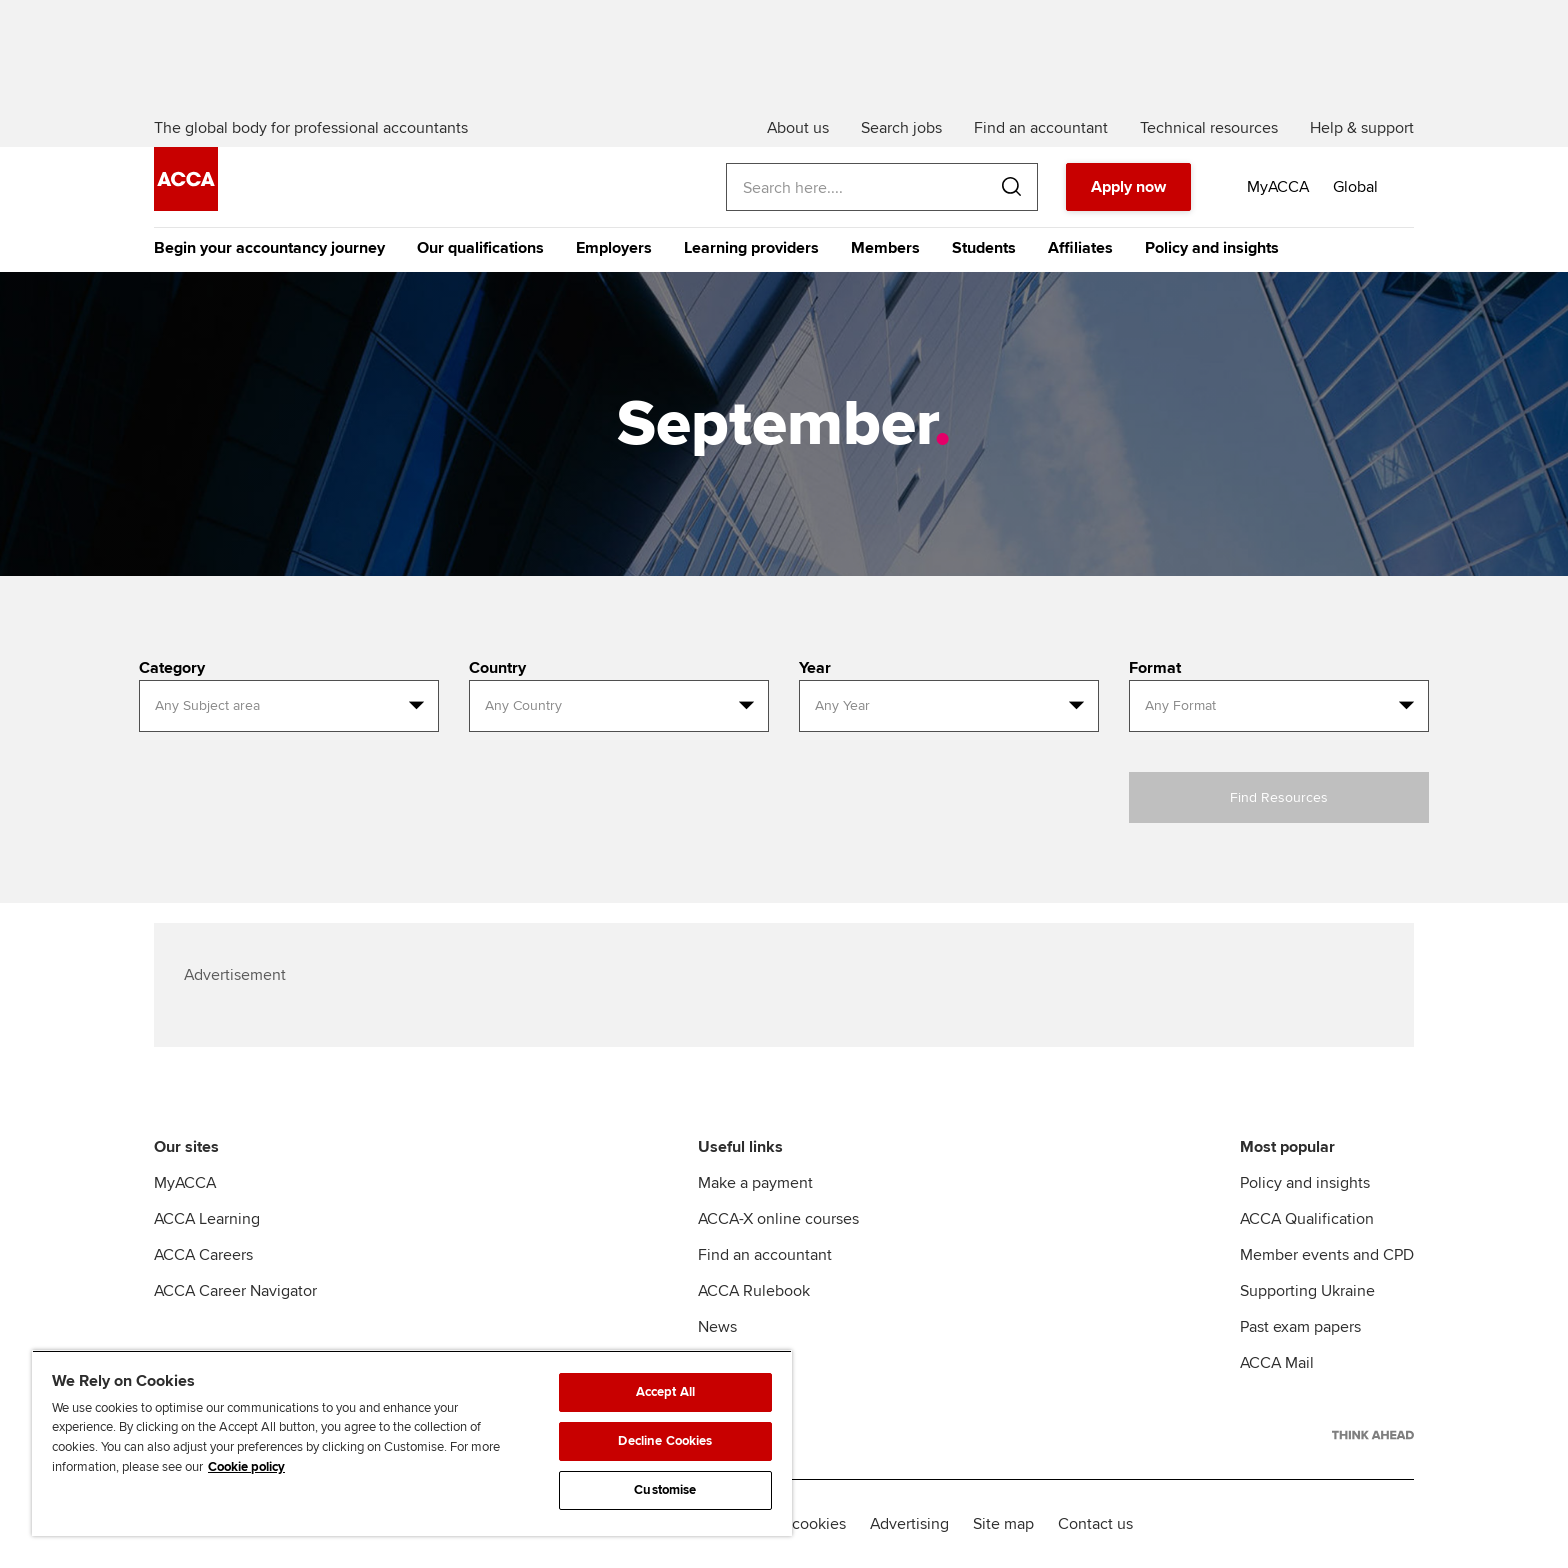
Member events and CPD (1327, 1255)
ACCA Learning (207, 1219)
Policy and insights (1212, 248)
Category (172, 668)
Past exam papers (1300, 1327)
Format (1155, 668)
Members (885, 248)
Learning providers (751, 248)
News (717, 1327)
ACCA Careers (203, 1255)
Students (984, 248)
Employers (614, 248)
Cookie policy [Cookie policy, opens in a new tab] (246, 1467)
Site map (1003, 1524)
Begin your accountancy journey (269, 248)
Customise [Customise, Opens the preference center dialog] (665, 1490)
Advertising (909, 1524)
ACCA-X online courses (778, 1219)
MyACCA (185, 1183)
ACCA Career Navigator (235, 1291)
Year (815, 668)
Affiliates (1080, 248)
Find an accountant (765, 1255)
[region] (412, 1443)
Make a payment (755, 1183)
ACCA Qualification (1307, 1219)
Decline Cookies (665, 1441)
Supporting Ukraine (1307, 1291)
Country (497, 668)
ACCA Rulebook (754, 1291)
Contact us (1095, 1524)
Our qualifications (480, 248)
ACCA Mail (1277, 1363)
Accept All (665, 1392)
